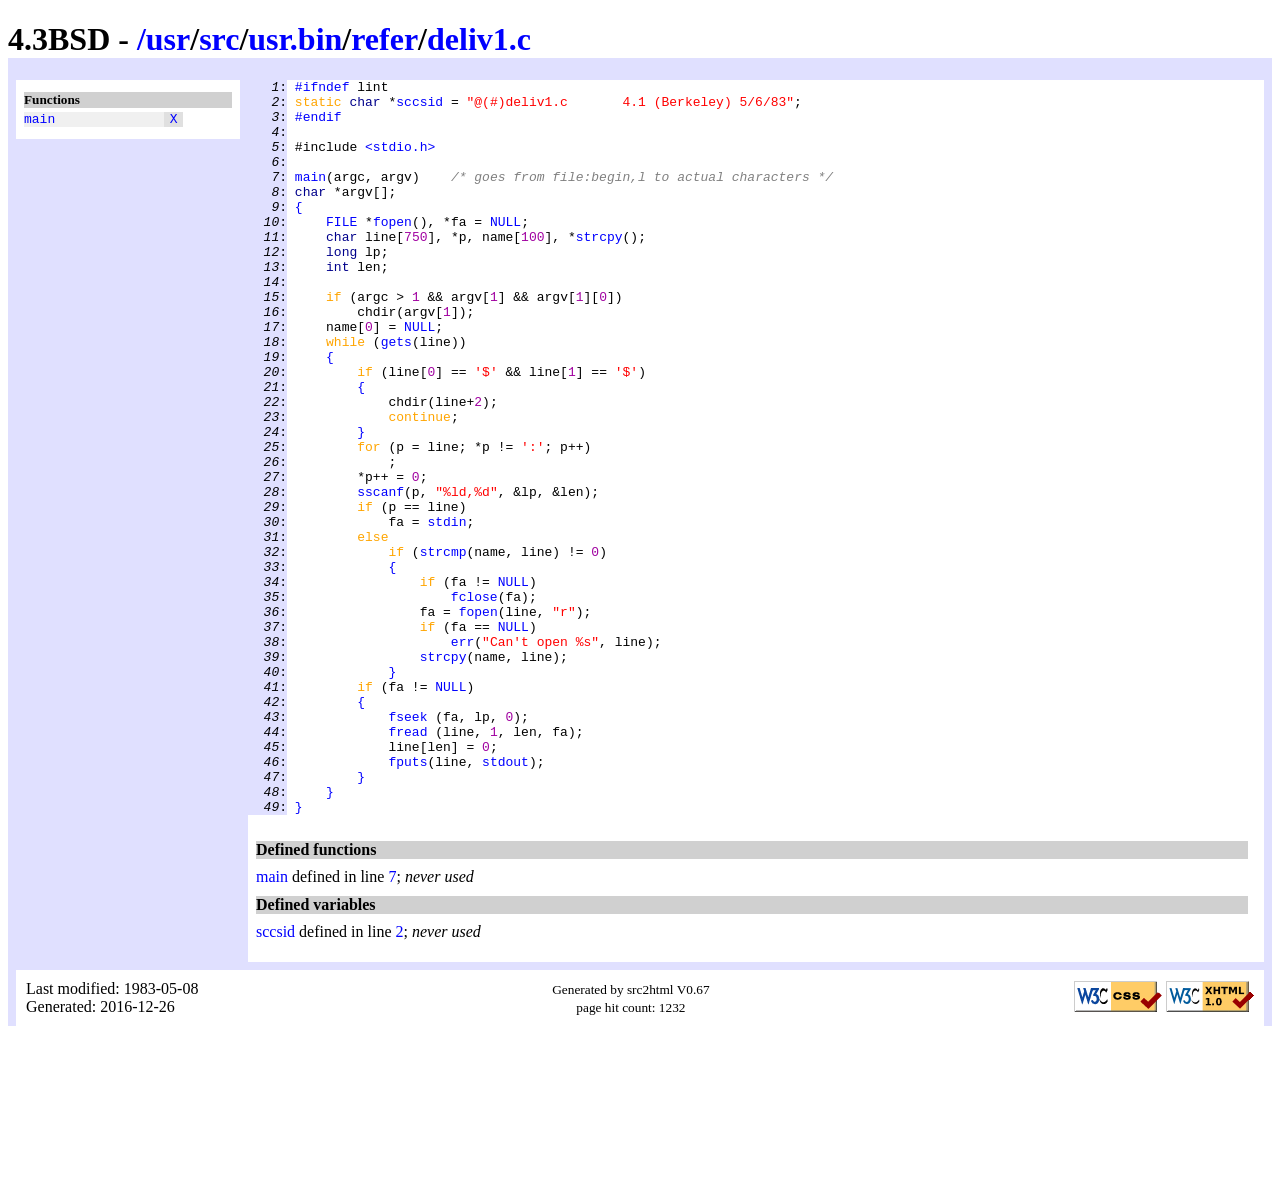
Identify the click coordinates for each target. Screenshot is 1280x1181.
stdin (446, 611)
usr (168, 39)
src (219, 39)
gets (396, 395)
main (39, 121)
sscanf (380, 575)
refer (384, 39)
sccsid (419, 107)
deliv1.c (479, 39)
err (462, 755)
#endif (318, 125)
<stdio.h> (400, 161)
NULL (505, 251)
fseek (407, 845)
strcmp (443, 647)
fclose (474, 701)
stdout (505, 899)
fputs (407, 899)
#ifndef (322, 89)
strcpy (599, 269)
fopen (392, 251)
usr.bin (295, 39)
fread (407, 863)
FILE (341, 251)
